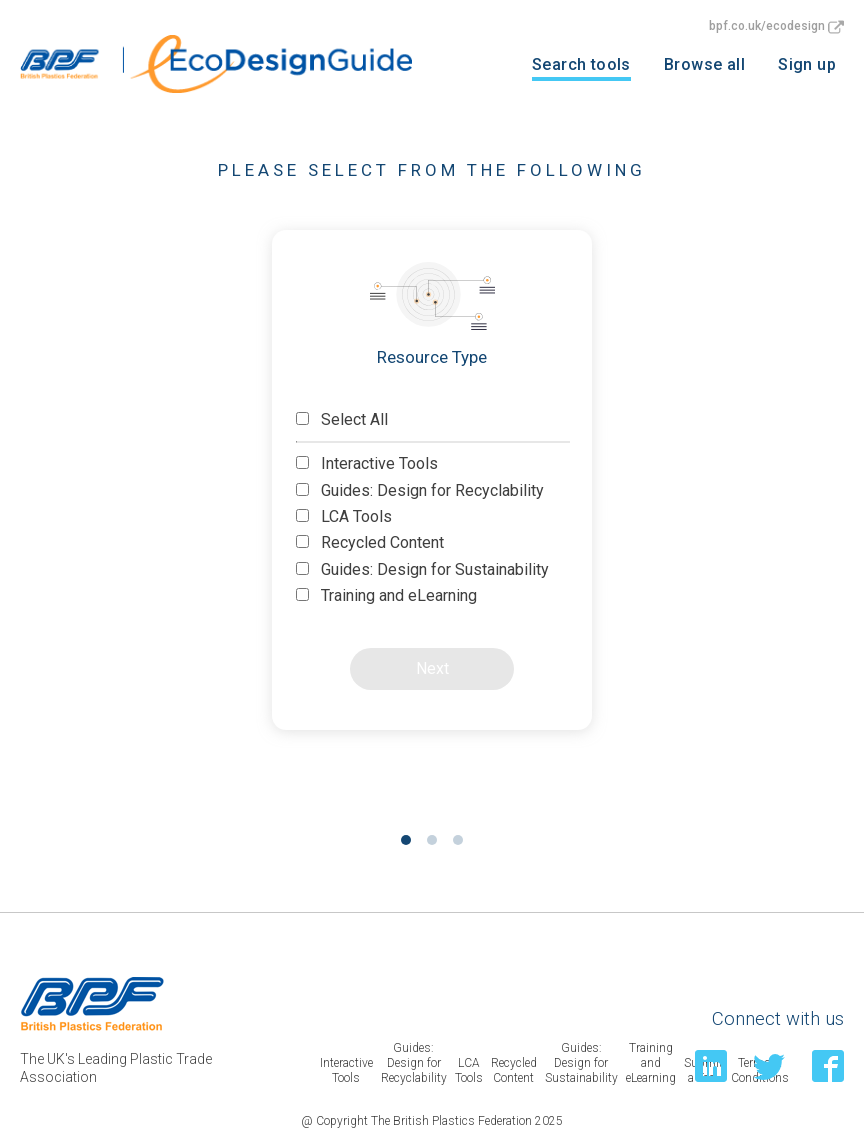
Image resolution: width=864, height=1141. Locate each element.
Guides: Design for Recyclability (420, 490)
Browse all (704, 64)
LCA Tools (344, 516)
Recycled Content (370, 542)
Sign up (807, 64)
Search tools (581, 64)
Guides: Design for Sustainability (422, 569)
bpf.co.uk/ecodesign (776, 26)
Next (432, 668)
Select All (342, 419)
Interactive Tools (367, 463)
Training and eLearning (386, 595)
